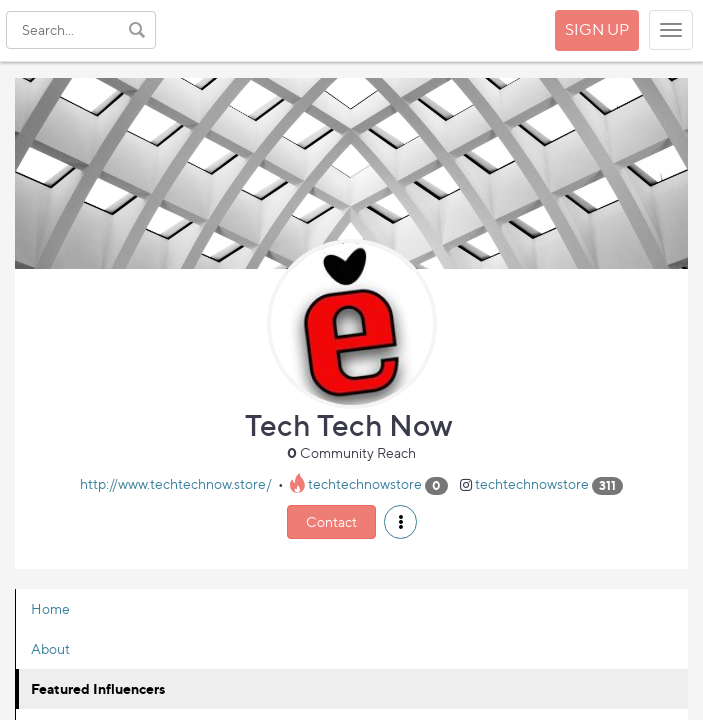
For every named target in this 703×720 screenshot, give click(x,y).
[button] (400, 522)
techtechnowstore (365, 484)
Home (50, 608)
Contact (331, 521)
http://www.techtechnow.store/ (176, 484)
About (50, 648)
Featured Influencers (98, 688)
